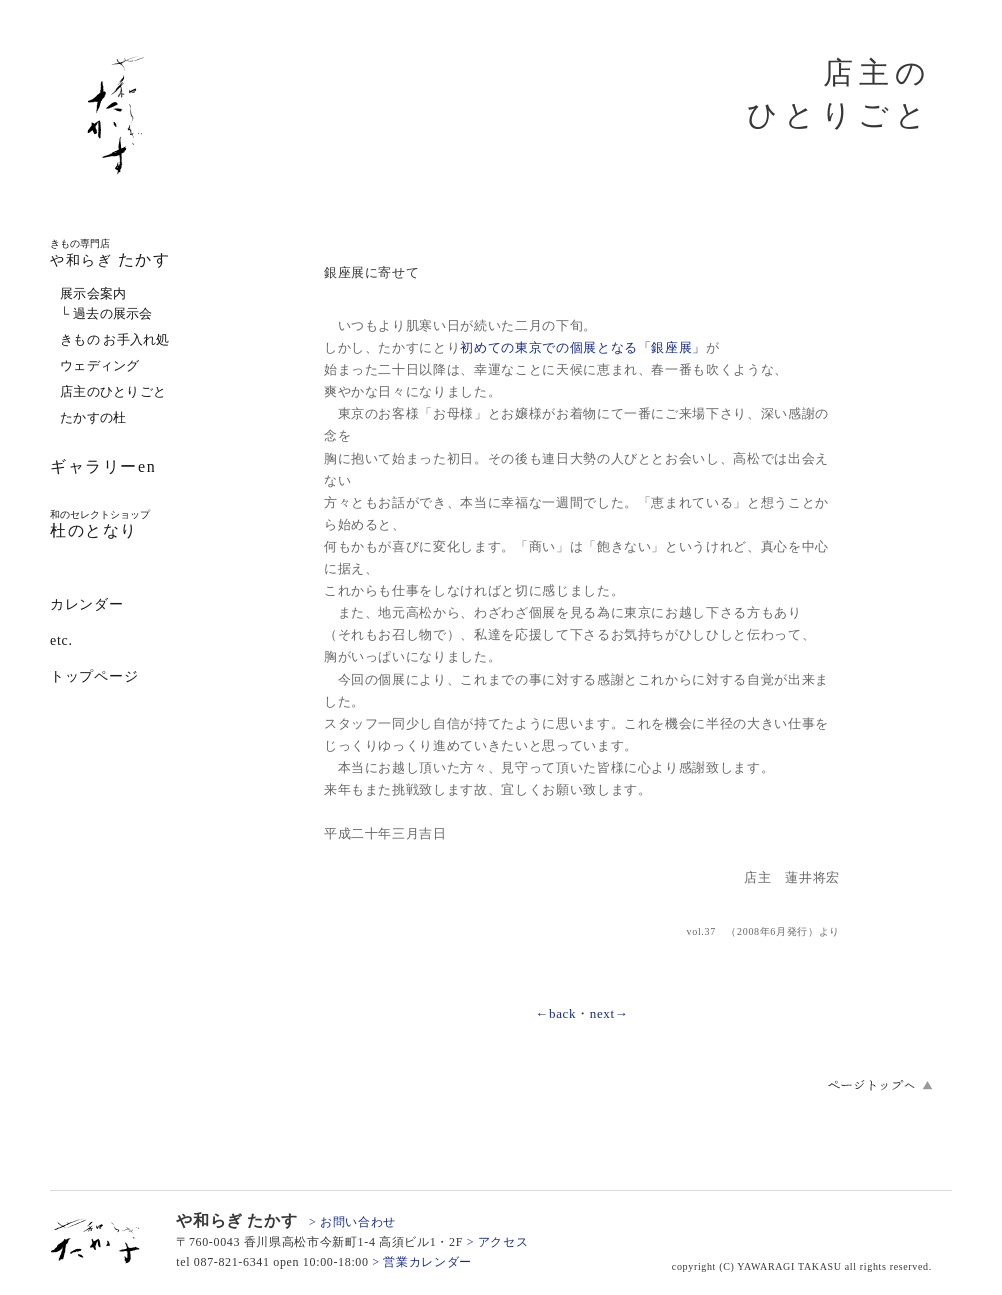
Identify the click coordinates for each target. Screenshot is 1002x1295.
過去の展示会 (113, 313)
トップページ (94, 676)
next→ (609, 1013)
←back (555, 1013)
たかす (110, 253)
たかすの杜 (93, 417)
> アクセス (498, 1242)
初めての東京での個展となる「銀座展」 (583, 347)
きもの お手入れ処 (115, 339)
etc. (61, 640)
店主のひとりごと (113, 391)
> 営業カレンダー (422, 1262)
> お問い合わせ (352, 1222)
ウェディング (100, 365)
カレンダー (87, 604)
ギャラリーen (103, 466)
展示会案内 (93, 293)
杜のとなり (100, 524)
